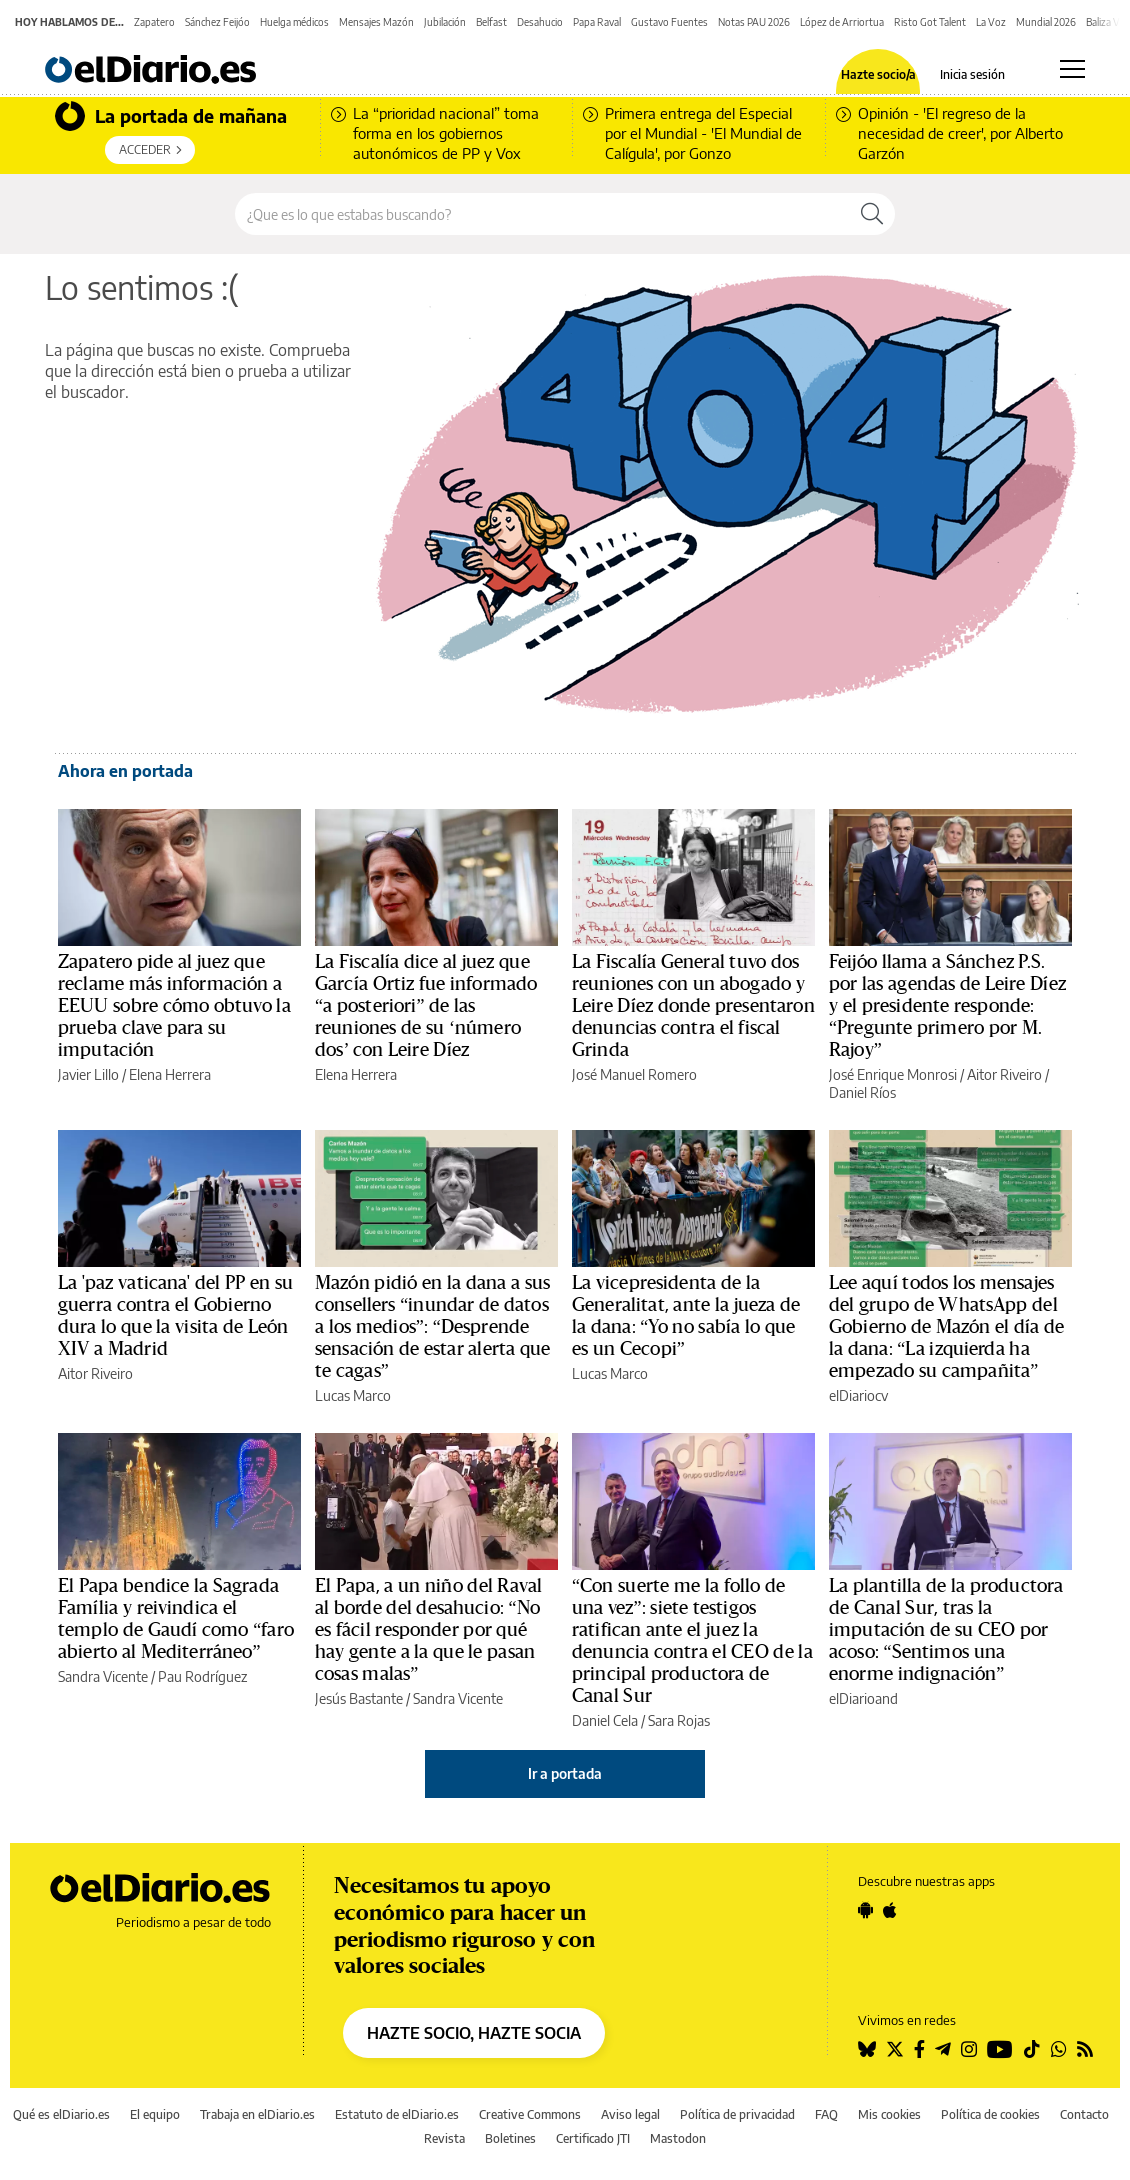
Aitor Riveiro (1004, 1074)
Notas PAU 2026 (754, 22)
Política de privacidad (737, 2114)
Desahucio (540, 22)
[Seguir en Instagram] (969, 2049)
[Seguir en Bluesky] (867, 2049)
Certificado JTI (593, 2138)
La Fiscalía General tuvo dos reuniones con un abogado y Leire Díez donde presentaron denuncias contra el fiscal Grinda (693, 1006)
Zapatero (154, 22)
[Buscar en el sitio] (542, 214)
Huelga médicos (294, 22)
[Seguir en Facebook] (919, 2049)
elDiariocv (858, 1395)
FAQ (826, 2114)
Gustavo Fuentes (669, 22)
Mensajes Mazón (376, 22)
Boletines (510, 2138)
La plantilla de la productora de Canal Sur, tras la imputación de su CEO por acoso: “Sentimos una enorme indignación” (946, 1630)
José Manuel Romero (634, 1074)
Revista (444, 2138)
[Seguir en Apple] (890, 1910)
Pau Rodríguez (202, 1676)
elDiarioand (863, 1698)
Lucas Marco (353, 1395)
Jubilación (445, 22)
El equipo (155, 2114)
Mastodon (678, 2138)
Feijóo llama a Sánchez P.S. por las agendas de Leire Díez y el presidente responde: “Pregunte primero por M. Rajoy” (947, 1006)
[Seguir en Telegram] (943, 2049)
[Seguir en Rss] (1085, 2049)
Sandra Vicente (103, 1676)
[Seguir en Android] (865, 1910)
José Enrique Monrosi (893, 1074)
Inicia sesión (972, 75)
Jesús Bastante (359, 1698)
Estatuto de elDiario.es (397, 2114)
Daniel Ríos (862, 1092)
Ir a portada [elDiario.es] (565, 1773)
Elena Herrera (170, 1074)
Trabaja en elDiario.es (257, 2114)
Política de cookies (990, 2114)
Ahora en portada (125, 771)
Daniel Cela (605, 1720)
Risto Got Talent (930, 22)
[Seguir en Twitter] (895, 2049)
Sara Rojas (679, 1720)
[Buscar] (872, 214)
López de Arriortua (842, 22)
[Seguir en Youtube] (1000, 2049)
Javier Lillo (88, 1074)
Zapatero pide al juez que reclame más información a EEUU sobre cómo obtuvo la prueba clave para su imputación (174, 1006)
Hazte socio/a (878, 75)
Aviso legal (630, 2114)
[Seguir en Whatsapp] (1059, 2049)
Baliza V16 (1108, 22)
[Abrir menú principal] (1072, 69)
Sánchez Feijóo (217, 22)
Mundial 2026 (1046, 22)
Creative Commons (530, 2114)
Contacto (1084, 2114)
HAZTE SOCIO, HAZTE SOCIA (474, 2033)
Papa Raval (597, 22)
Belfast (491, 22)
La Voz (991, 22)
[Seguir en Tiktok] (1032, 2049)
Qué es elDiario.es (61, 2114)
